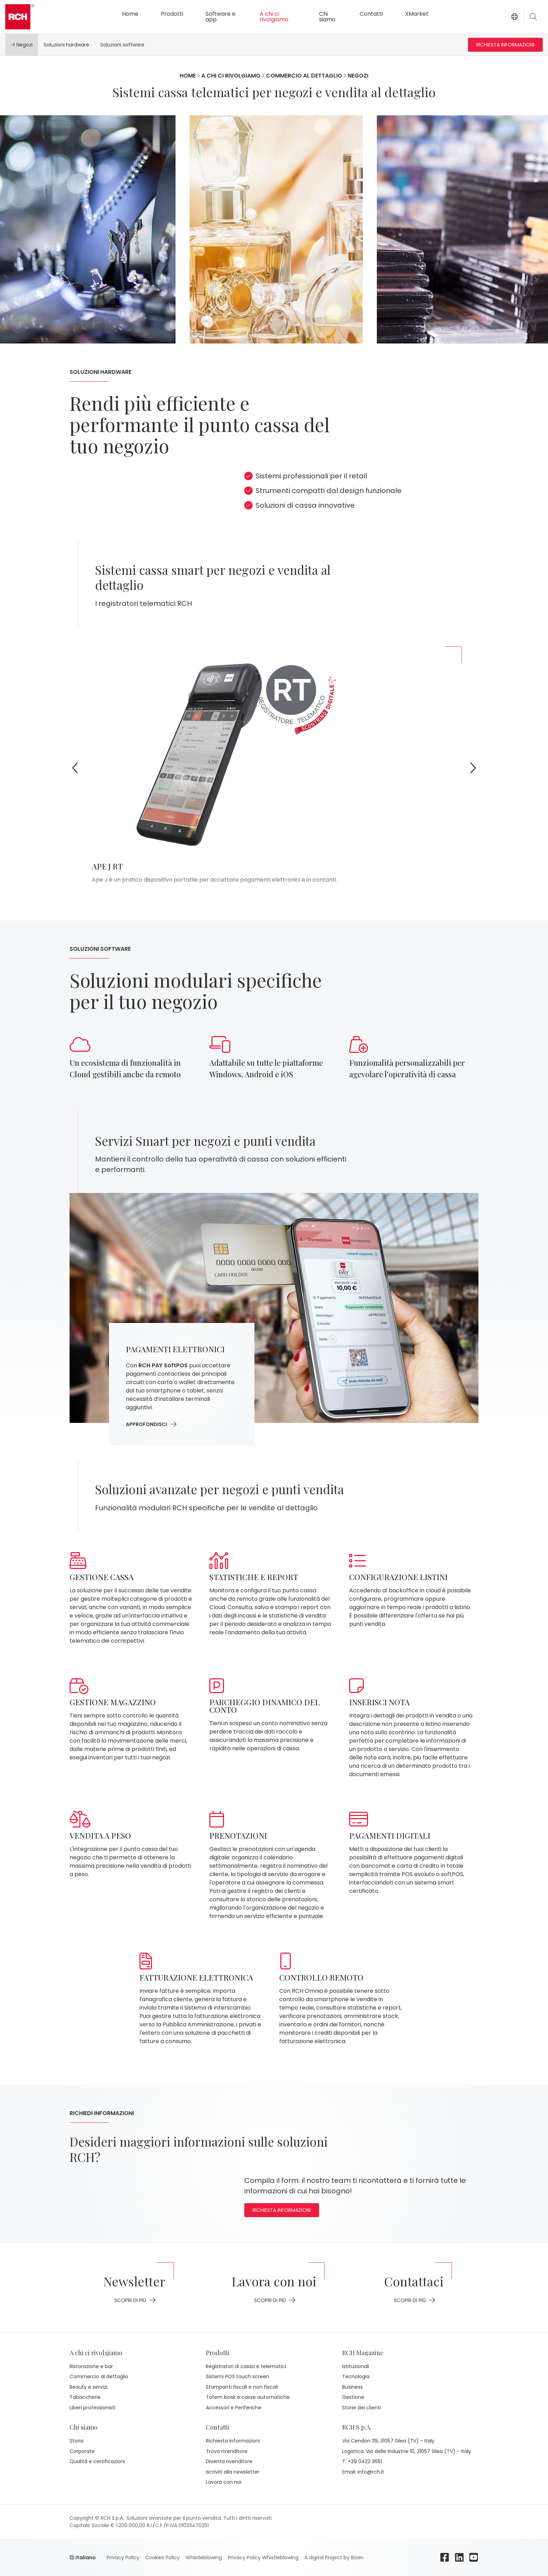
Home (130, 14)
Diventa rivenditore (229, 2461)
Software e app (221, 16)
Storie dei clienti (361, 2407)
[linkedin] (459, 2557)
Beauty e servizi (88, 2386)
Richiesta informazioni (505, 44)
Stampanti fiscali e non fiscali (242, 2386)
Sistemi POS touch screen (237, 2376)
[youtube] (474, 2557)
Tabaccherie (85, 2397)
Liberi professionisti (92, 2407)
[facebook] (445, 2557)
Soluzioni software (122, 44)
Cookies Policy (162, 2557)
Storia (77, 2440)
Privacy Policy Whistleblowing (262, 2557)
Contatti (371, 14)
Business (352, 2386)
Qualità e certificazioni (97, 2461)
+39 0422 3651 (365, 2462)
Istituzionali (355, 2366)
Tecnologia (355, 2376)
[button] (514, 16)
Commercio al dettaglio (304, 76)
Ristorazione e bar (91, 2366)
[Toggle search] (533, 16)
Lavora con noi (223, 2482)
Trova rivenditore (226, 2451)
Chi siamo (327, 16)
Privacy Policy (122, 2557)
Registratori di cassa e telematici (246, 2366)
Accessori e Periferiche (233, 2407)
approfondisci (150, 1424)
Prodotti (172, 14)
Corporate (82, 2451)
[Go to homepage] (19, 17)
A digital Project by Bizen (332, 2557)
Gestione (353, 2397)
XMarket (416, 14)
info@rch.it (371, 2472)
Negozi (22, 44)
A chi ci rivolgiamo (274, 16)
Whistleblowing (203, 2557)
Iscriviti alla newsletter (232, 2471)
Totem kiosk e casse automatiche (248, 2397)
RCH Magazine (363, 2353)
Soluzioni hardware (66, 44)
